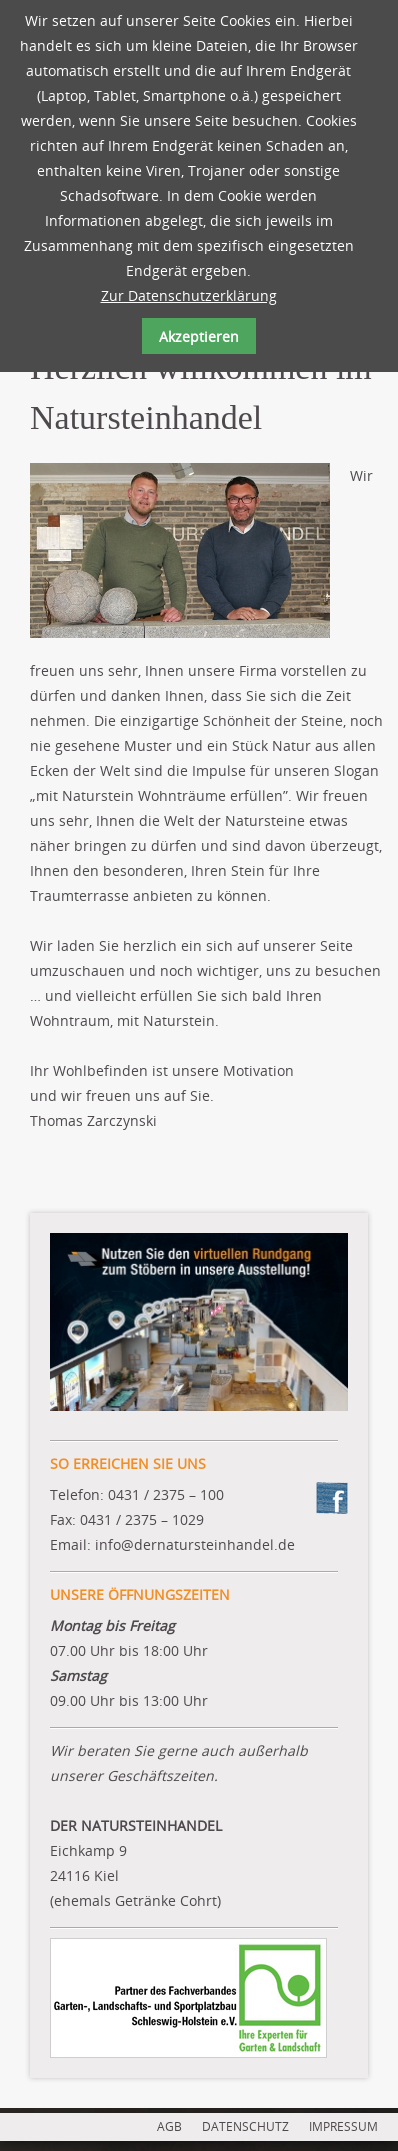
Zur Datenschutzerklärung (189, 295)
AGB (169, 2126)
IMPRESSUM (343, 2126)
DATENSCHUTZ (245, 2126)
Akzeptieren (199, 336)
